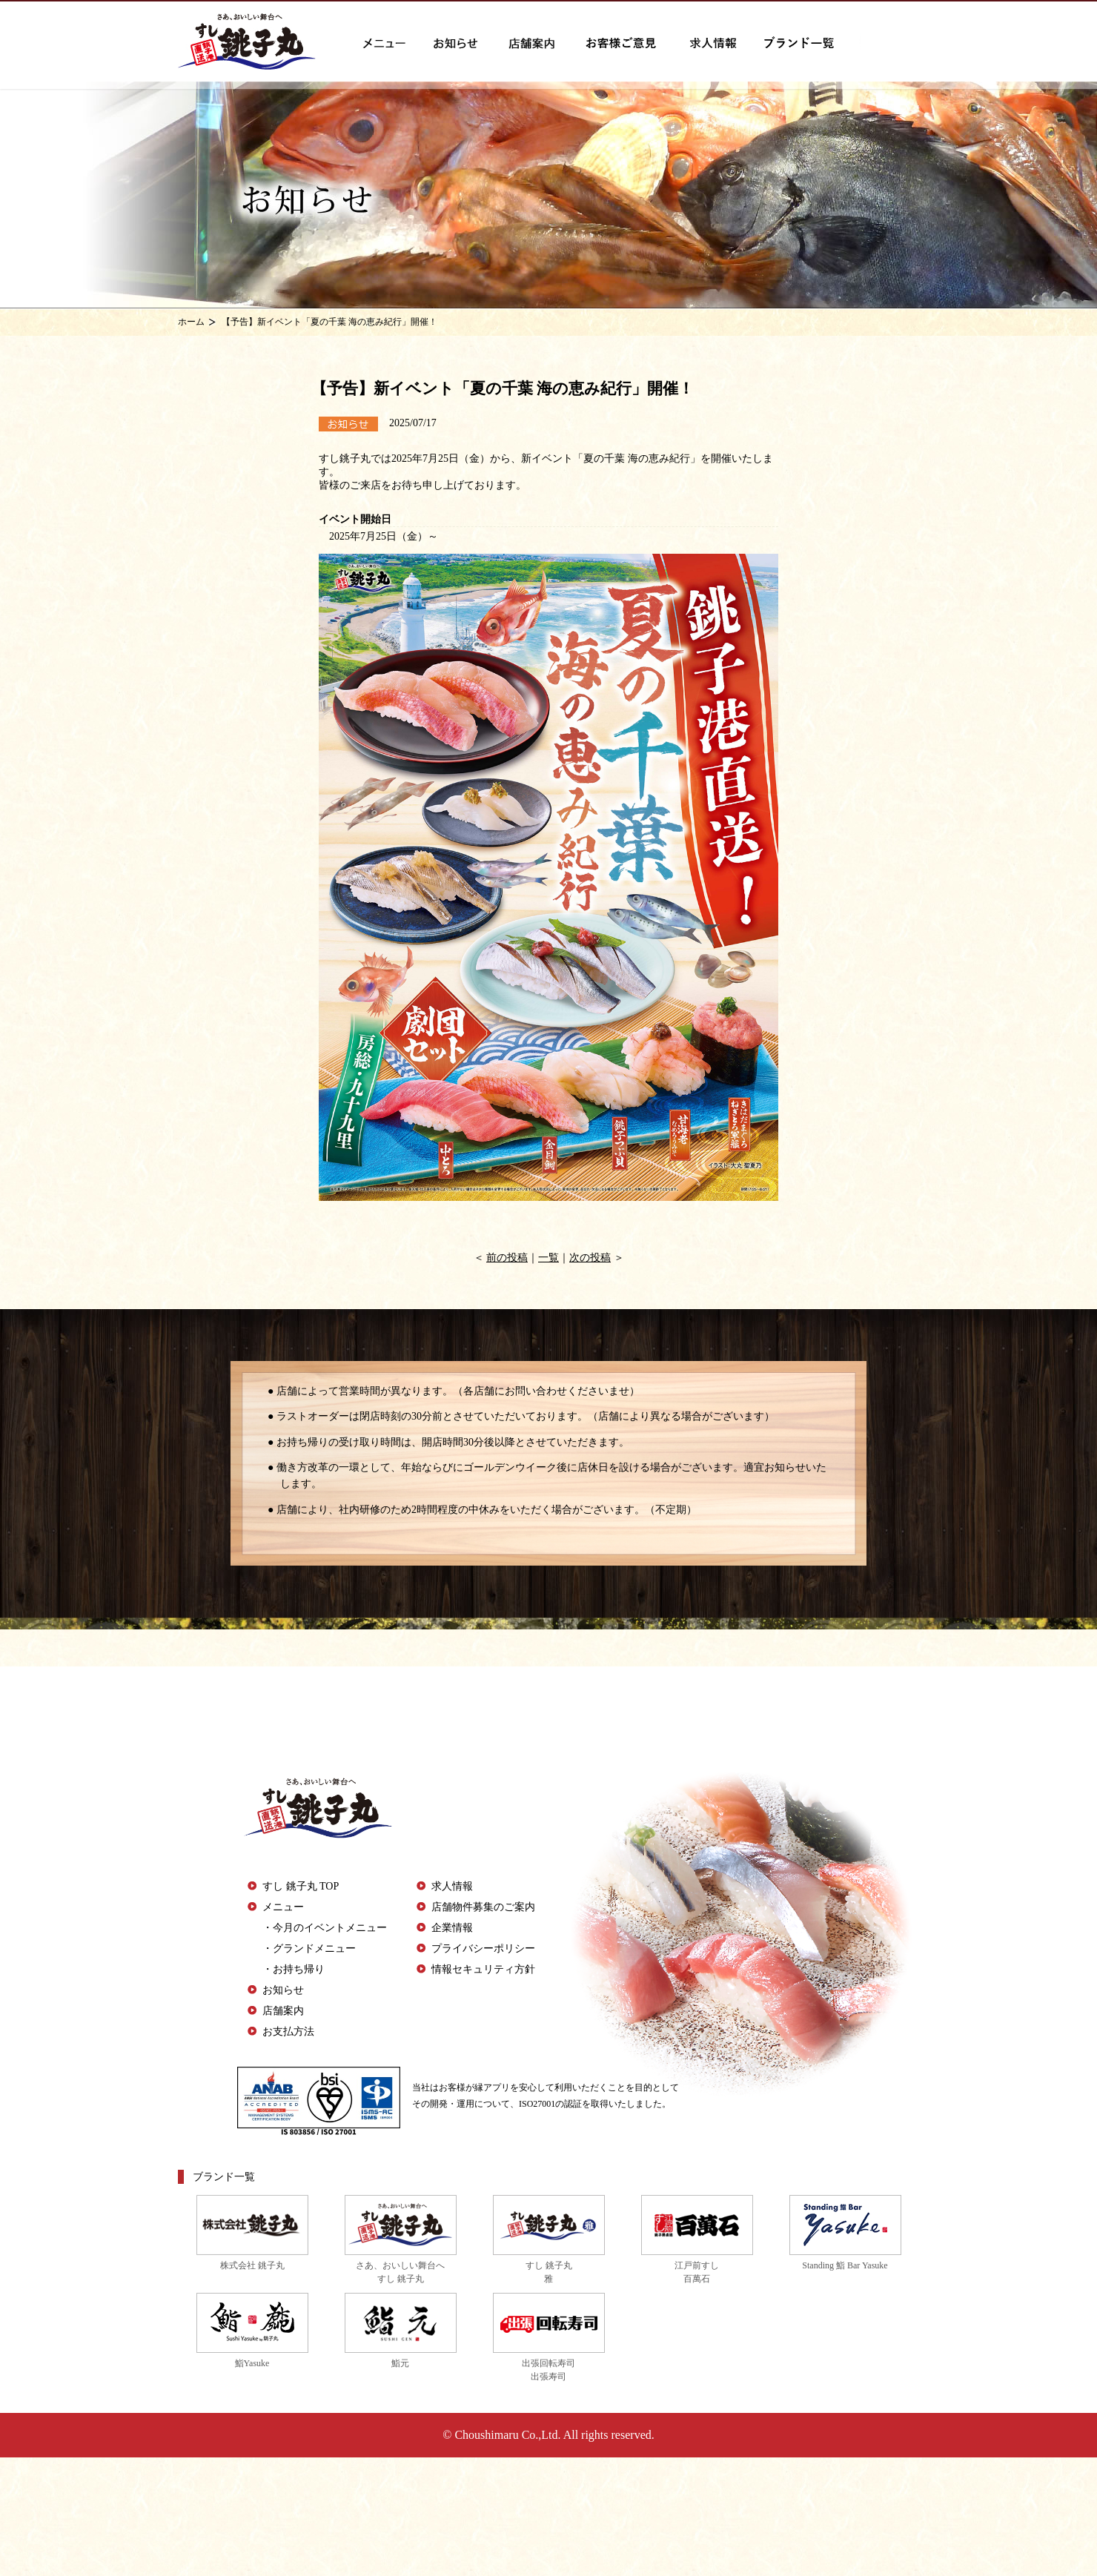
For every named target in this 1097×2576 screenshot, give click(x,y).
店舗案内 (283, 2010)
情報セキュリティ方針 (483, 1969)
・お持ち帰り (293, 1969)
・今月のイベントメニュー (324, 1927)
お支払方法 (288, 2031)
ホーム (191, 322)
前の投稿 (507, 1257)
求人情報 (452, 1886)
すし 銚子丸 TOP (300, 1886)
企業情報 (452, 1927)
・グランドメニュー (309, 1948)
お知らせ (283, 1990)
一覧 (548, 1257)
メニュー (283, 1907)
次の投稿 (590, 1257)
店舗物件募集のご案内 (483, 1907)
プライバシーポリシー (483, 1948)
